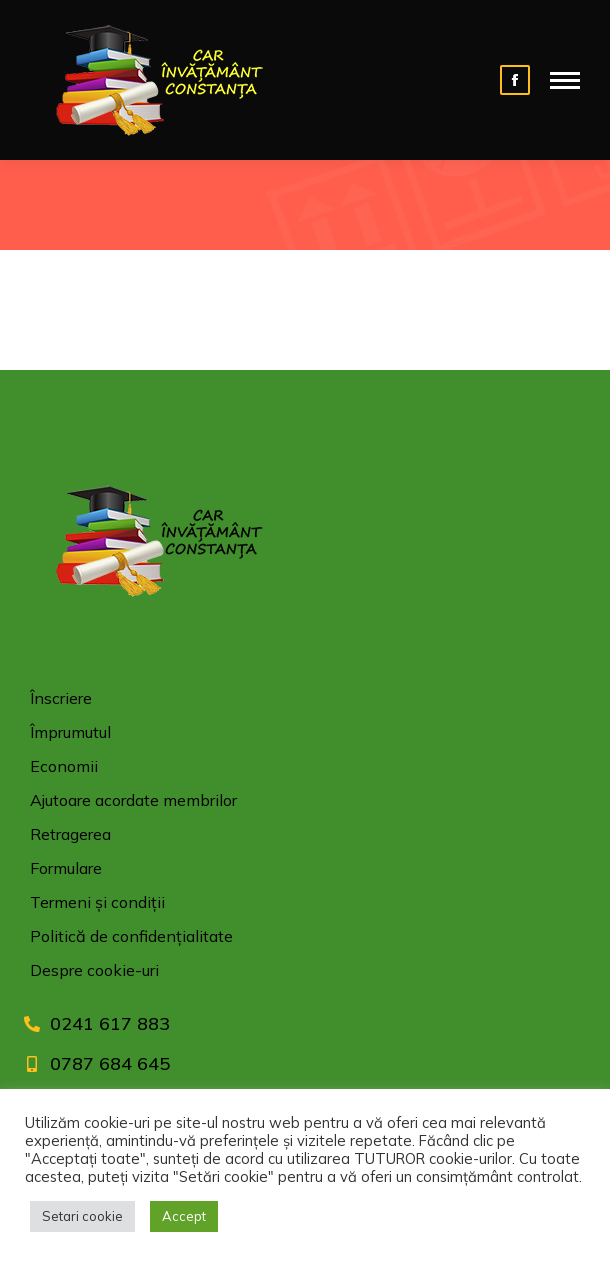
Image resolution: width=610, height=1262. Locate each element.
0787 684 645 (110, 1063)
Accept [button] (184, 1216)
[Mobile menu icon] (565, 80)
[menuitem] (305, 703)
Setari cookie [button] (82, 1216)
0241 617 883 (110, 1023)
